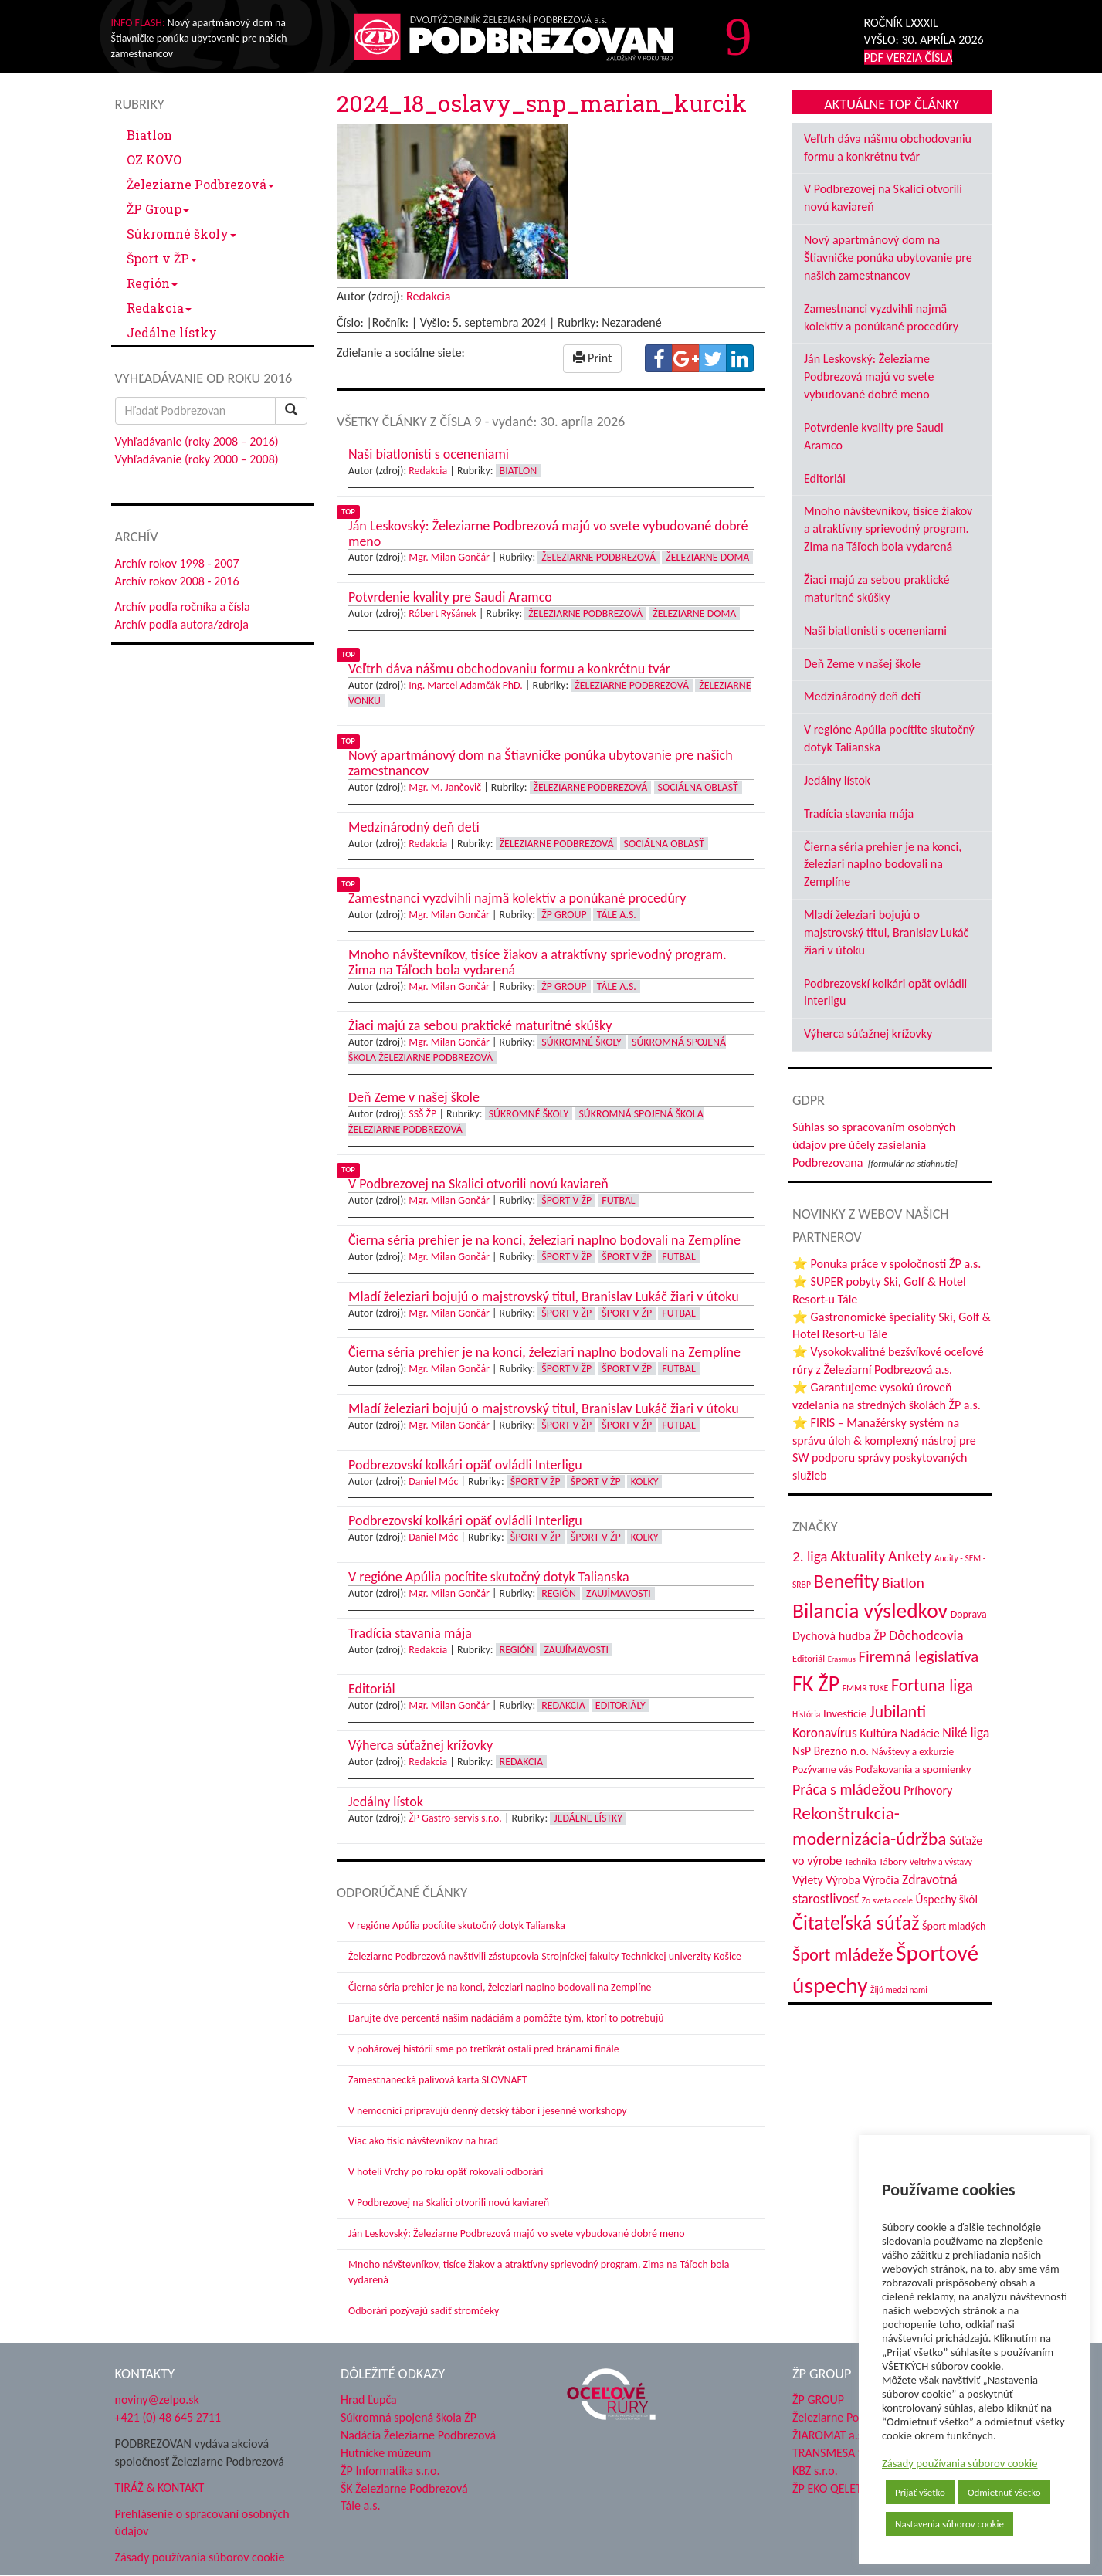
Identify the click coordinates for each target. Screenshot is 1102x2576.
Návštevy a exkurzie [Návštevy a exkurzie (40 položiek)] (913, 1751)
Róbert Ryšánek (442, 613)
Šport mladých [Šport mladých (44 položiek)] (953, 1926)
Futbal (618, 1200)
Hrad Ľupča (369, 2399)
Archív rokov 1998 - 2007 (177, 563)
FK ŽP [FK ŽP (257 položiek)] (815, 1683)
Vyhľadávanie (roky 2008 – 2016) (197, 441)
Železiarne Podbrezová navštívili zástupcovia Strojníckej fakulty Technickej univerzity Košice (544, 1956)
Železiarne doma (707, 557)
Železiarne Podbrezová (200, 184)
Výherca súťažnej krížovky (868, 1033)
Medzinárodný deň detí (862, 696)
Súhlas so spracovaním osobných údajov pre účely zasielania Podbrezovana (873, 1145)
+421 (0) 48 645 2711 (168, 2417)
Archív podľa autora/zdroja (182, 624)
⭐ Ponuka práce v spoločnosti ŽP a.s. (886, 1263)
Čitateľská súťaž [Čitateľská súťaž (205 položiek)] (855, 1922)
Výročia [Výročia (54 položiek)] (881, 1880)
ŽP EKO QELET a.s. (836, 2488)
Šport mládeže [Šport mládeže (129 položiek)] (842, 1954)
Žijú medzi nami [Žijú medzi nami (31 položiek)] (898, 1990)
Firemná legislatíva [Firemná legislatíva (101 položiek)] (919, 1656)
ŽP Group (158, 209)
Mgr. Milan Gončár (449, 557)
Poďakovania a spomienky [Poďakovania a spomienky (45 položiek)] (913, 1769)
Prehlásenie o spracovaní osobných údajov (202, 2523)
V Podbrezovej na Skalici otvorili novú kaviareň (448, 2202)
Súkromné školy (181, 233)
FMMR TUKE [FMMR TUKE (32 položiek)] (866, 1688)
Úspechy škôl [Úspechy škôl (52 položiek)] (947, 1899)
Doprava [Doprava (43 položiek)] (969, 1614)
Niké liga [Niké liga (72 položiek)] (965, 1732)
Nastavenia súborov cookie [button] (949, 2524)
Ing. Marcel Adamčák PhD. (466, 685)
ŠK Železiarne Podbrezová (404, 2488)
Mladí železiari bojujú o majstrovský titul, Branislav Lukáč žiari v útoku (886, 932)
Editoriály (620, 1705)
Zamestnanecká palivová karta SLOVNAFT (437, 2079)
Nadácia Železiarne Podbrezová (418, 2435)
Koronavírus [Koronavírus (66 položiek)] (824, 1732)
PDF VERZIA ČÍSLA (908, 57)
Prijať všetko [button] (920, 2492)
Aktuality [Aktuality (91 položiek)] (857, 1556)
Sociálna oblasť (698, 787)
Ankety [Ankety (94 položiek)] (909, 1556)
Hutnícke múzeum (386, 2453)
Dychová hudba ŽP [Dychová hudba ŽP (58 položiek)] (839, 1635)
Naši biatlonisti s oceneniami (875, 630)
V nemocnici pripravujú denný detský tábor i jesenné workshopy (487, 2110)
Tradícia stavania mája (859, 813)
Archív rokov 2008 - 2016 (177, 581)
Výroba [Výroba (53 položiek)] (843, 1880)
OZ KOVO (154, 159)
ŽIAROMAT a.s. (829, 2435)
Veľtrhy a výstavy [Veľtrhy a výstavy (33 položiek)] (941, 1861)
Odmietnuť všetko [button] (1004, 2492)
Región (152, 283)
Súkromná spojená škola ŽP (408, 2417)
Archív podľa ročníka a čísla (182, 606)
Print (592, 358)
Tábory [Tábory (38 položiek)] (893, 1861)
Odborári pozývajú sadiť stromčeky (423, 2310)
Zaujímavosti (618, 1593)
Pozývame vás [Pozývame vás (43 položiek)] (822, 1769)
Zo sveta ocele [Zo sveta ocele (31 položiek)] (887, 1900)
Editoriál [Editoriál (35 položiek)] (808, 1658)
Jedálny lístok (837, 780)
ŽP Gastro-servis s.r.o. (455, 1818)
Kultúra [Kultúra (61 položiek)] (878, 1732)
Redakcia (159, 308)
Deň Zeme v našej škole (862, 663)
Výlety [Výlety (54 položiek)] (807, 1880)
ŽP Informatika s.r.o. (390, 2470)
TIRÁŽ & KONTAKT (160, 2487)
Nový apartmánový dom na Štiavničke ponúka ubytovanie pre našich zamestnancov (888, 257)
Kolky (645, 1481)
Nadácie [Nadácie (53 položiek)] (920, 1733)
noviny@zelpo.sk (157, 2399)
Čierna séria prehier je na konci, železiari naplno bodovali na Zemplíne (499, 1987)
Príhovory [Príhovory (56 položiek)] (928, 1790)
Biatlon (149, 135)
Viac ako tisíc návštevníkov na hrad (423, 2140)
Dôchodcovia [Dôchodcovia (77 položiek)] (926, 1635)
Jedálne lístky (172, 332)
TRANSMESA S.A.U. (840, 2453)
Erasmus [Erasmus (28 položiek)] (842, 1659)
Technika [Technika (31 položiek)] (861, 1861)
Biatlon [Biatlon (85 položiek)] (903, 1582)
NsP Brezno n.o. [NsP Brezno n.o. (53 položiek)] (830, 1751)
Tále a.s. (616, 914)
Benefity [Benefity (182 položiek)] (846, 1581)
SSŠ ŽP (422, 1113)
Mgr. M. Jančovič (445, 787)
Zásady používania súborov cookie (960, 2463)
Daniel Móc (433, 1481)
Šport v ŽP (162, 258)
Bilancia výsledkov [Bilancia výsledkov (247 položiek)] (870, 1610)
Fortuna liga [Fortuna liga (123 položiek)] (932, 1685)
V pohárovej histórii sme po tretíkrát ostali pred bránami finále (483, 2049)
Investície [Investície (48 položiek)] (844, 1713)
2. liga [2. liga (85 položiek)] (810, 1556)
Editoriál (825, 478)
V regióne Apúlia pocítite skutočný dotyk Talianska (456, 1925)
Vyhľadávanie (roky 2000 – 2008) (197, 459)
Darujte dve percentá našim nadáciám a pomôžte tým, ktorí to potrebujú (506, 2018)
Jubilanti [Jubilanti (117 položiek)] (898, 1711)
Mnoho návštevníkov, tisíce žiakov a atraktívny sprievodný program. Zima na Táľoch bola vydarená (888, 528)
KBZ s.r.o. (815, 2470)
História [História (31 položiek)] (806, 1714)
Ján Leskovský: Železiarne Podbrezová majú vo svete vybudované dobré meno (516, 2233)
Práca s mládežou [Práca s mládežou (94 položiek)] (846, 1789)
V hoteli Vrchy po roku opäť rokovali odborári (446, 2171)
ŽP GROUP (818, 2399)
